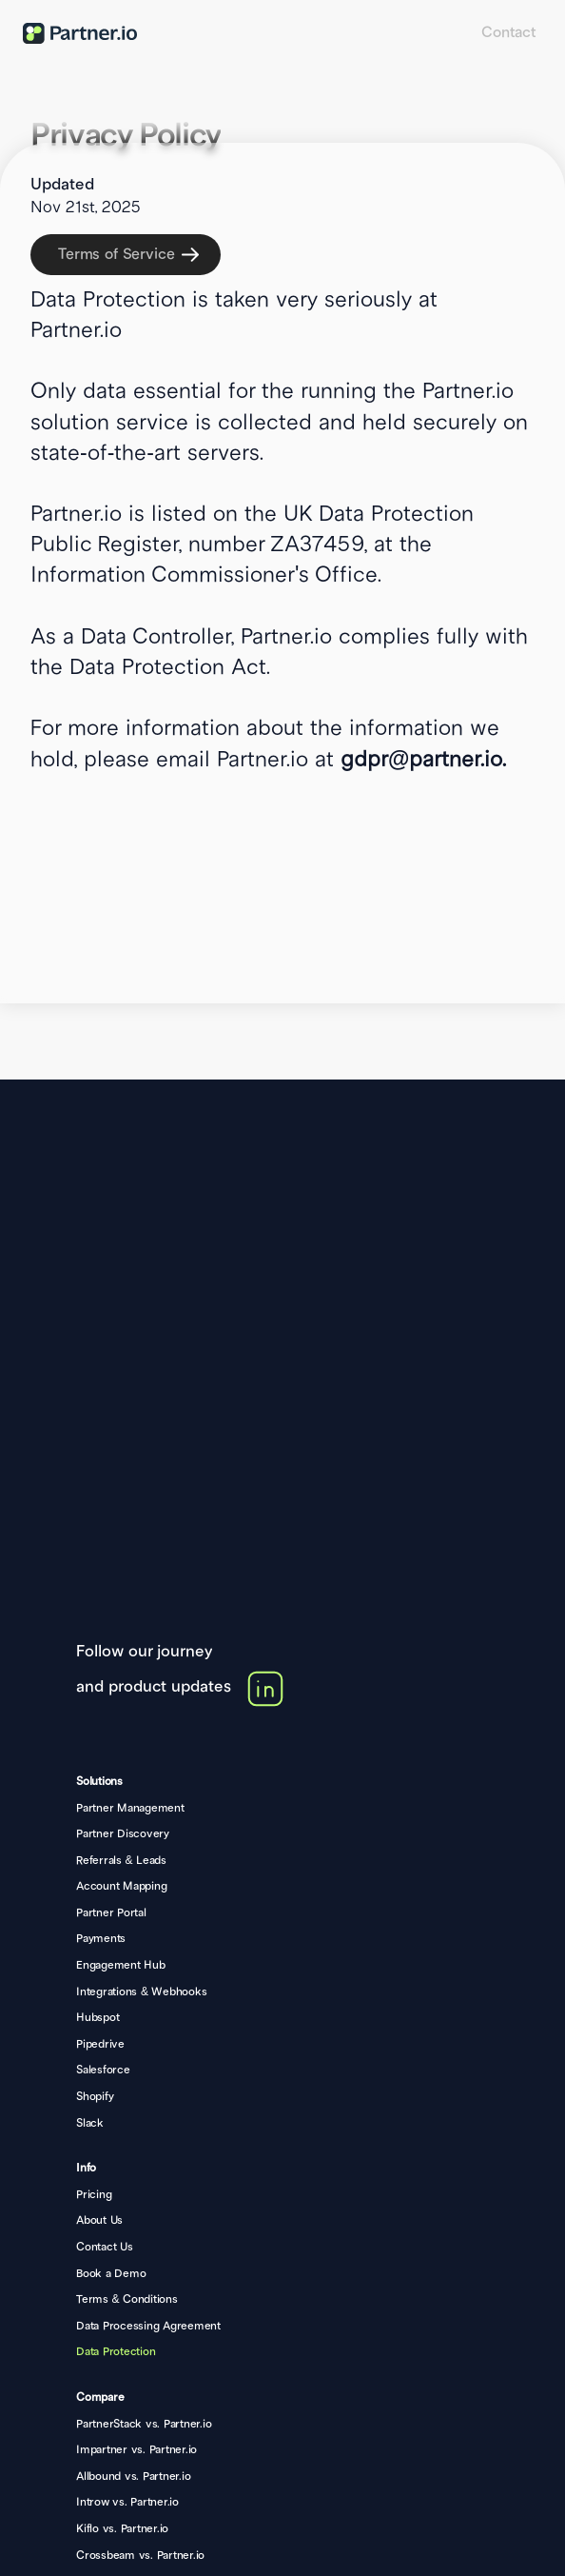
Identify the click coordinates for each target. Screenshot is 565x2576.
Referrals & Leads (121, 1860)
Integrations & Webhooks (141, 1992)
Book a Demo (111, 2274)
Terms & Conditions (127, 2299)
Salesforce (103, 2070)
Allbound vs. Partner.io (133, 2476)
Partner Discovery (122, 1834)
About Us (99, 2220)
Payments (101, 1939)
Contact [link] (508, 32)
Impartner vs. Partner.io (136, 2450)
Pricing (93, 2195)
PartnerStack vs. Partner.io (144, 2424)
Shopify (94, 2097)
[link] (128, 255)
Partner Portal (111, 1913)
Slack (90, 2123)
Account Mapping (121, 1886)
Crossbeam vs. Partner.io (140, 2555)
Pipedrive (100, 2044)
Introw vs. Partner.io (127, 2502)
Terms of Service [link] (116, 254)
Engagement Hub (121, 1965)
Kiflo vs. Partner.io (122, 2529)
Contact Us (104, 2247)
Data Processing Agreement (148, 2326)
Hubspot (97, 2018)
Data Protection (115, 2352)
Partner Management (130, 1808)
